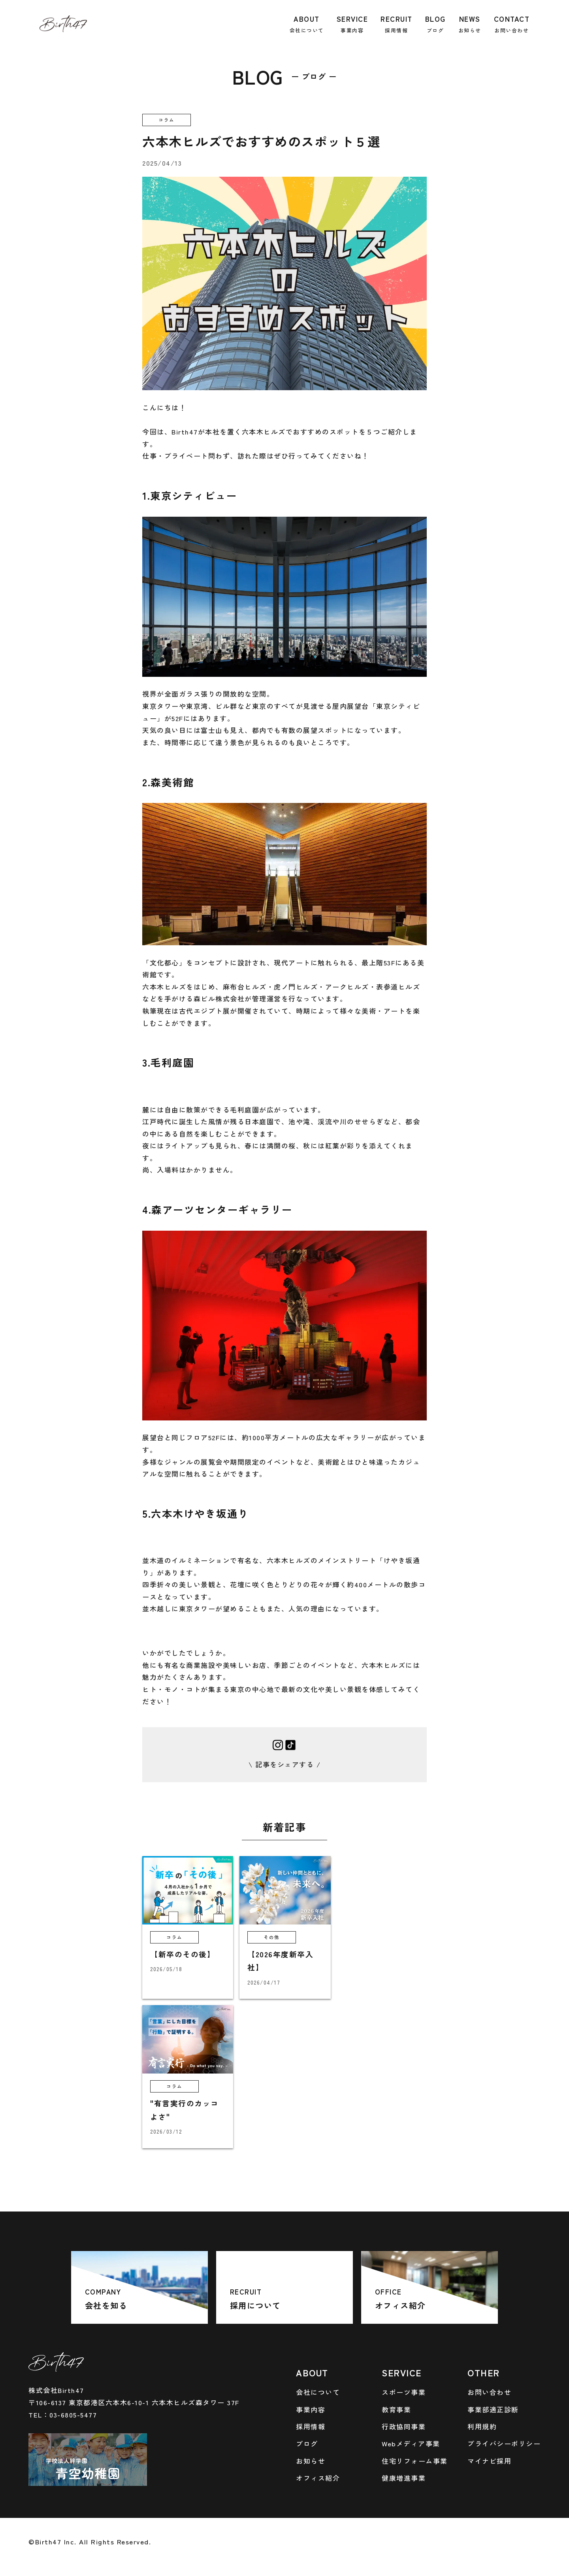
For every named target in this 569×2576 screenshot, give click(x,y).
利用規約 (482, 2426)
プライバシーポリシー (504, 2443)
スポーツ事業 (404, 2392)
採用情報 (310, 2426)
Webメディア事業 (411, 2443)
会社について (318, 2392)
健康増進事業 (404, 2478)
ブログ (307, 2443)
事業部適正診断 (493, 2409)
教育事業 (396, 2409)
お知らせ (310, 2461)
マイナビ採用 (489, 2461)
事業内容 (310, 2409)
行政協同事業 (404, 2426)
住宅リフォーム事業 (415, 2461)
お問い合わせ (489, 2392)
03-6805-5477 (73, 2414)
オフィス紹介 (318, 2478)
